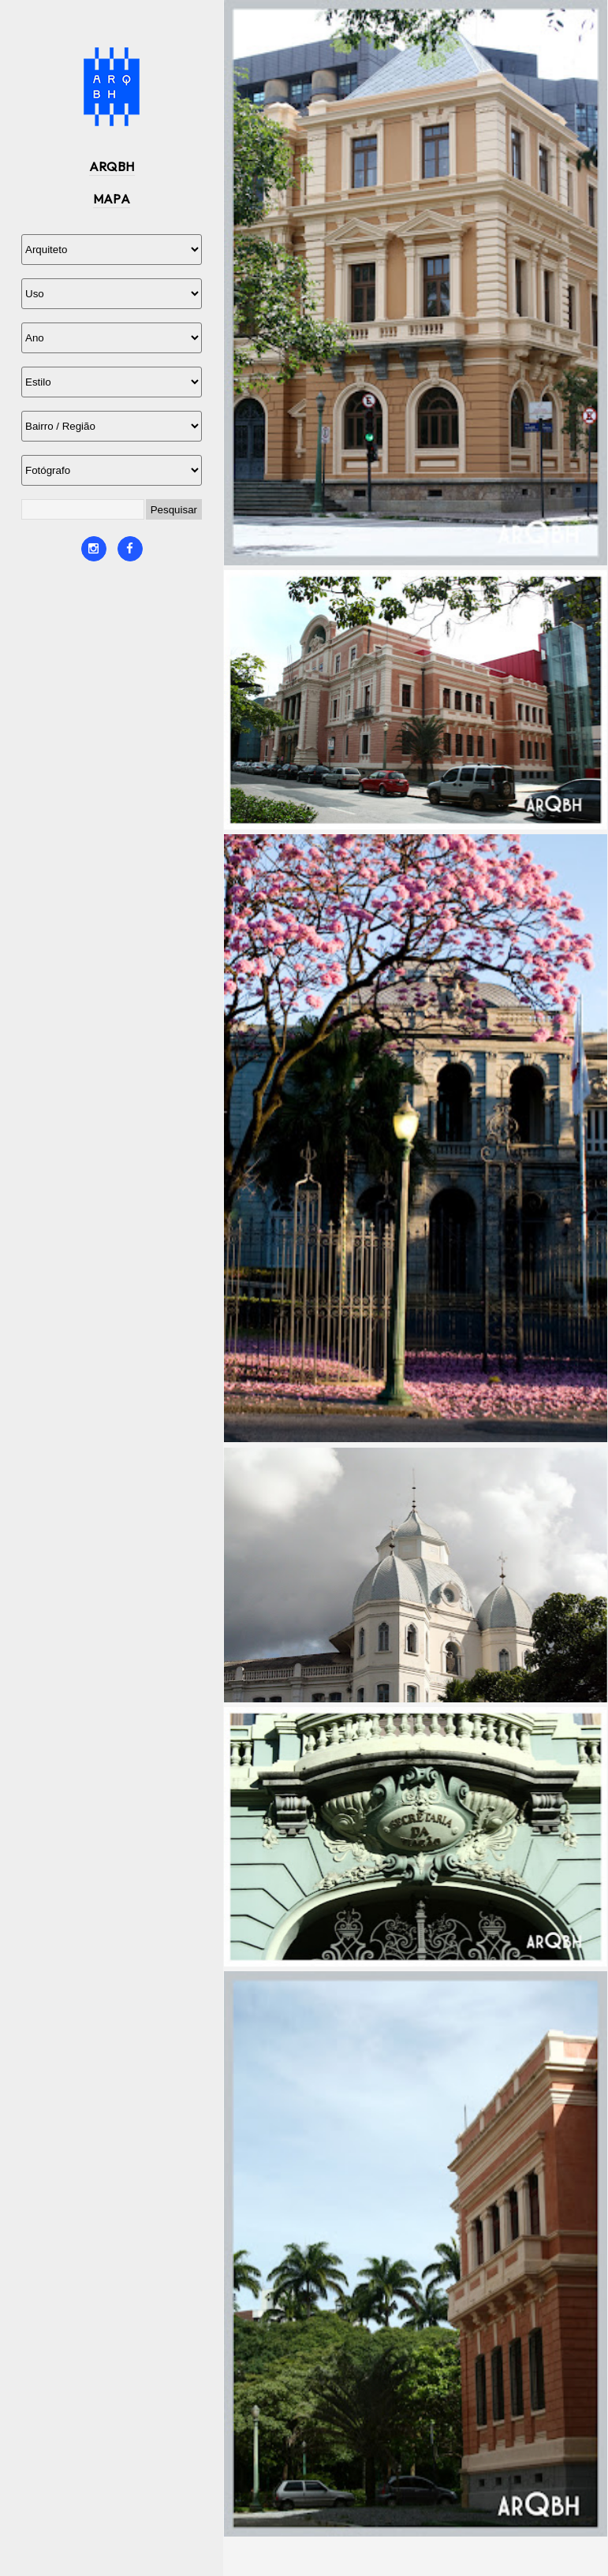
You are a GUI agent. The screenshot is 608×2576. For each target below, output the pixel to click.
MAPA (112, 199)
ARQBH (112, 166)
